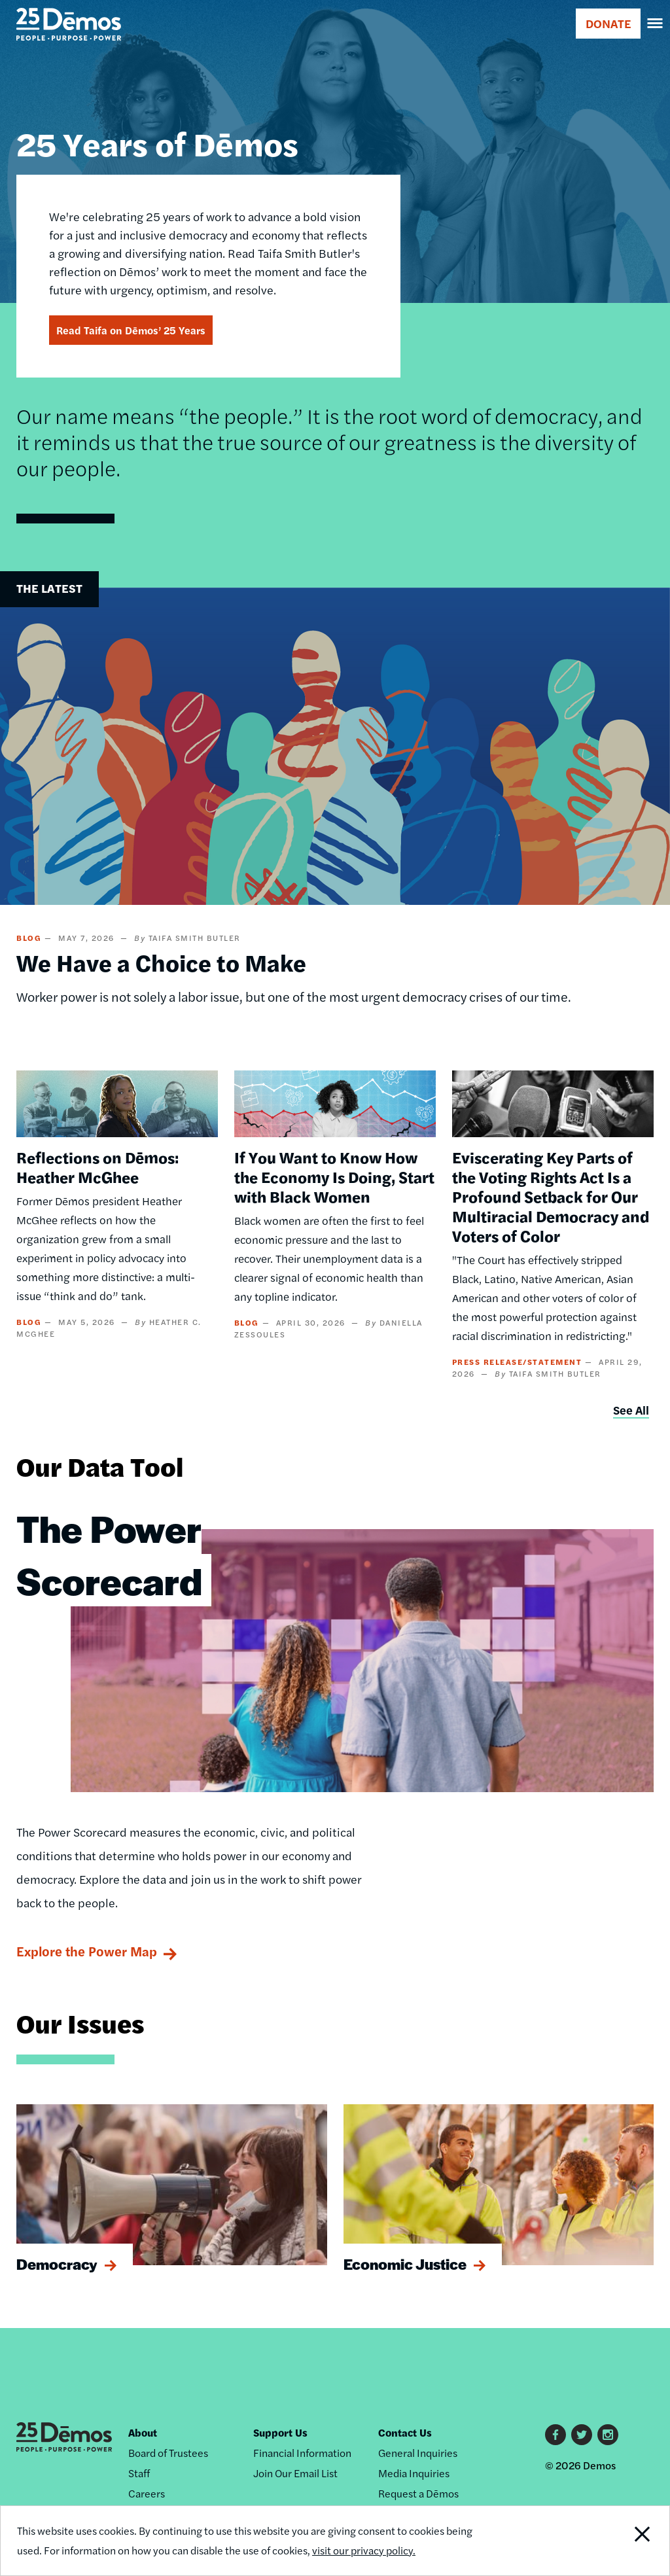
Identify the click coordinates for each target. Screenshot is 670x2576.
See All (631, 1410)
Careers (146, 2493)
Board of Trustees (168, 2452)
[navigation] (655, 23)
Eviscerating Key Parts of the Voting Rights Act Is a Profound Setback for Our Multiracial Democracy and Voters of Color (550, 1196)
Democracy (56, 2263)
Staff (139, 2472)
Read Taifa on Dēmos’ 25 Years (130, 330)
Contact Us (405, 2432)
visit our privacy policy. (363, 2550)
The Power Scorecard (109, 1554)
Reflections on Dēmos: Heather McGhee (97, 1167)
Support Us (280, 2432)
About (142, 2432)
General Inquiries (417, 2452)
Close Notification (607, 2540)
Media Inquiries (414, 2472)
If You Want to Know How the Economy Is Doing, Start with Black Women (334, 1176)
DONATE (608, 23)
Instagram (607, 2434)
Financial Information (302, 2452)
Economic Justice (405, 2263)
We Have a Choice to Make (161, 962)
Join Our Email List (295, 2472)
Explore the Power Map (86, 1950)
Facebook (555, 2434)
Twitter (581, 2434)
